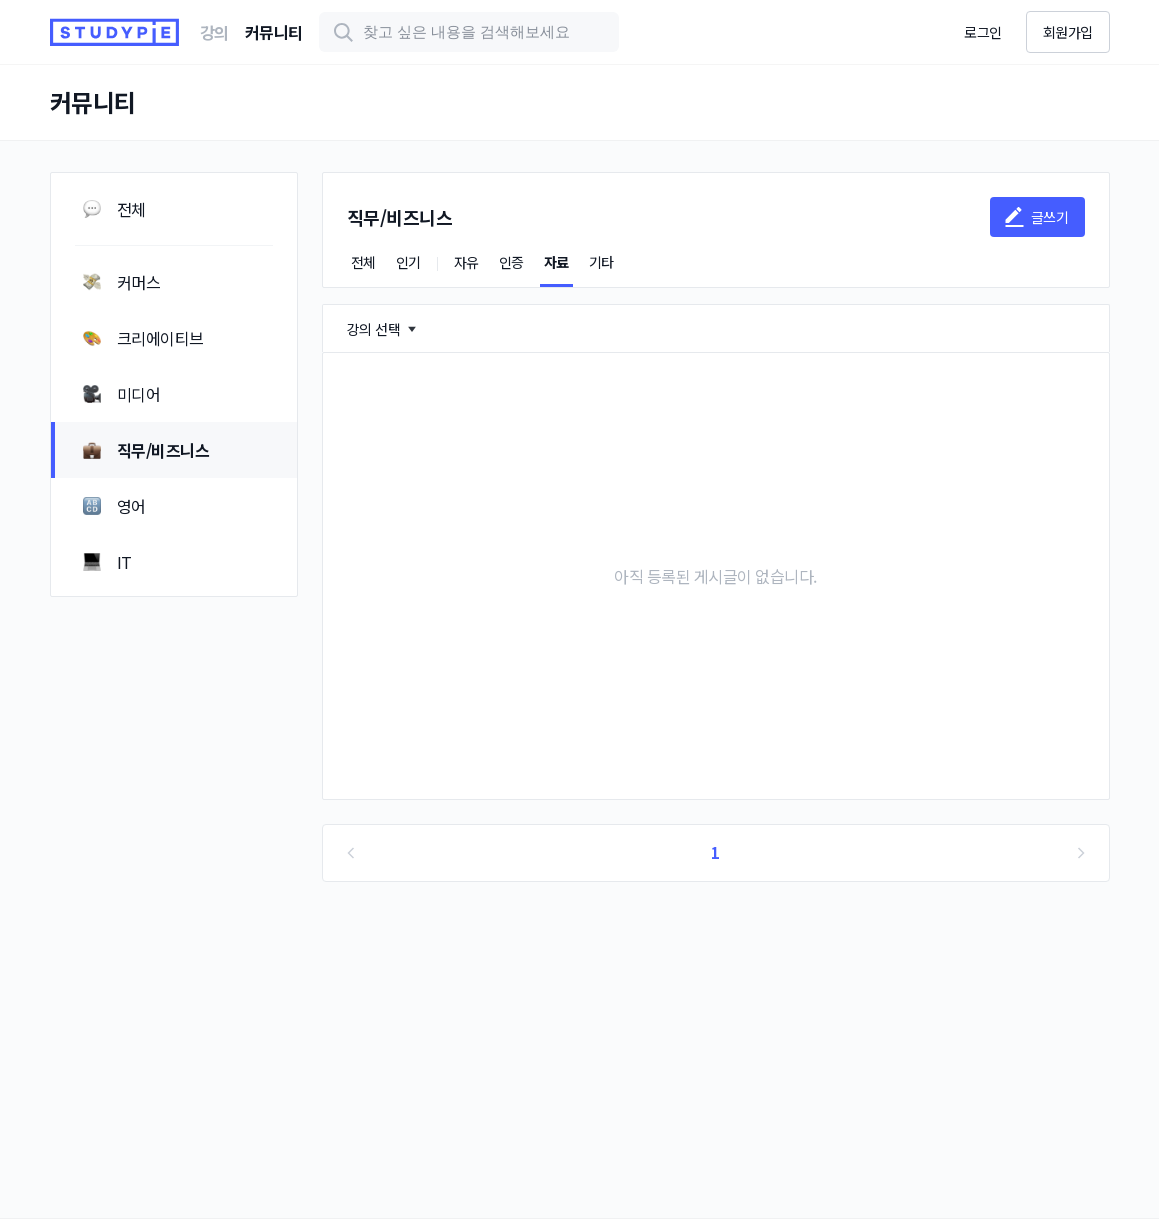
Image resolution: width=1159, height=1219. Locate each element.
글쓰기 (1035, 217)
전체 (363, 262)
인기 (408, 262)
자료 (556, 262)
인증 (511, 262)
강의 (214, 32)
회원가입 (1068, 32)
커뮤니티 (274, 32)
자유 (466, 262)
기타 (601, 262)
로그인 (983, 32)
